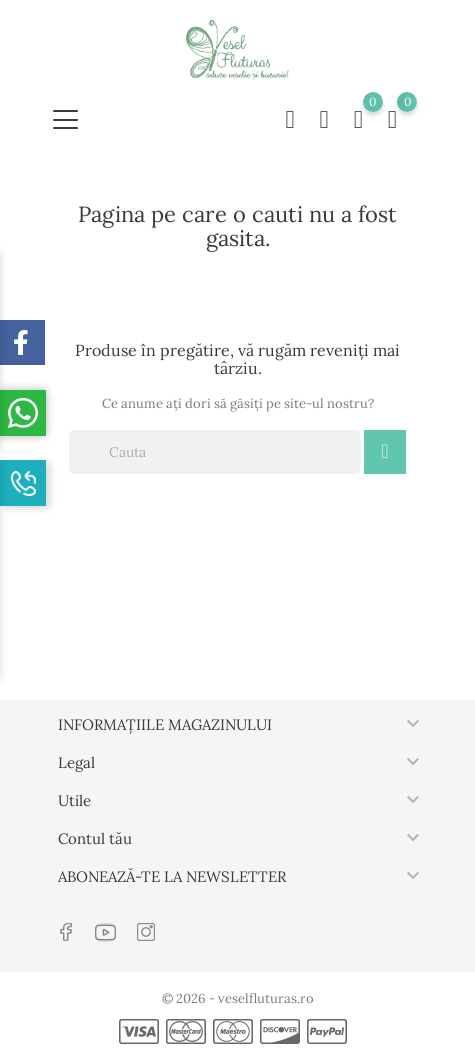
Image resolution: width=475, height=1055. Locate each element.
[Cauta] (215, 452)
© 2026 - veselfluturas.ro (238, 998)
